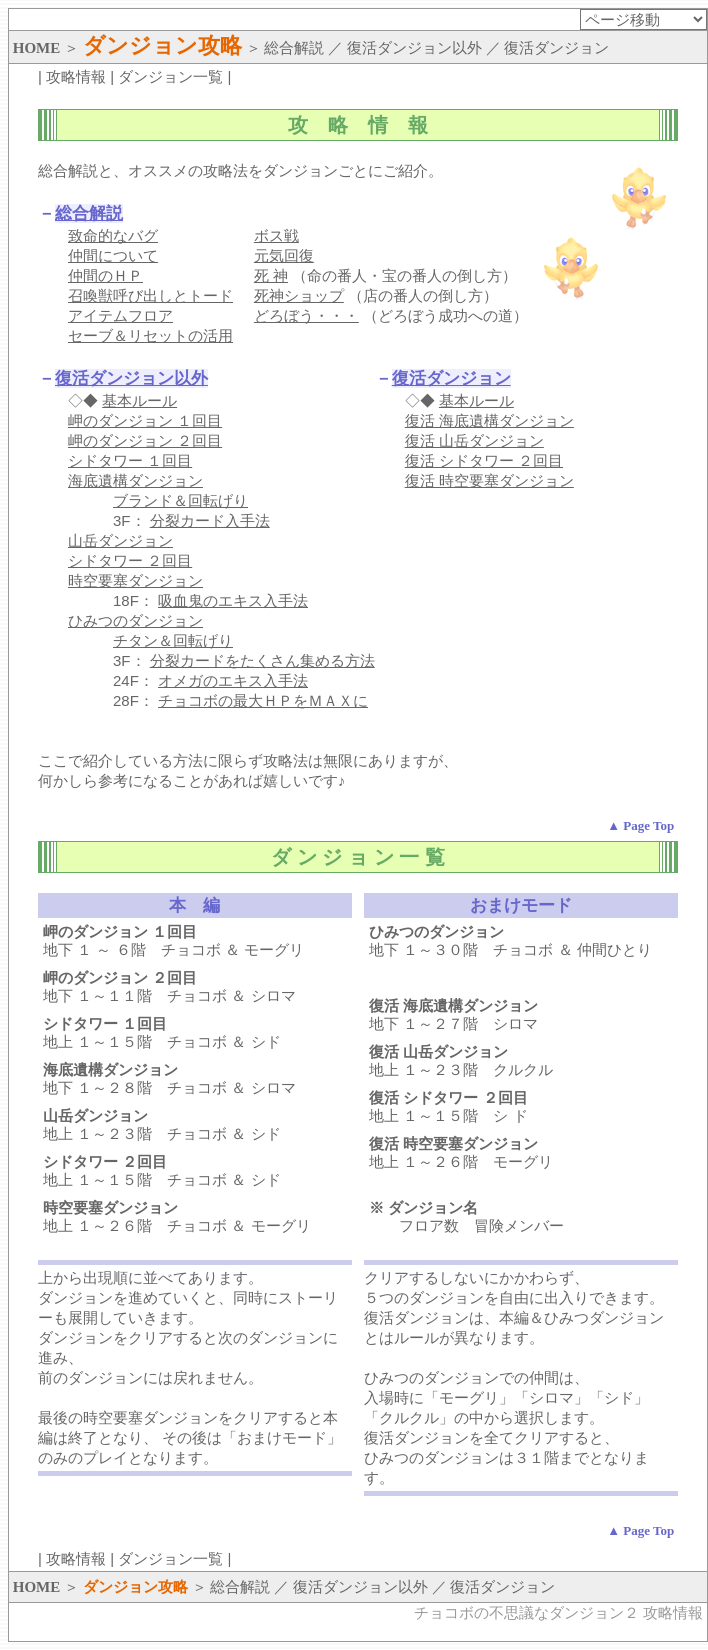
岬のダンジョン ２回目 (145, 440)
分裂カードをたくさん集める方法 (262, 660)
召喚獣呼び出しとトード (150, 295)
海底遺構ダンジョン (135, 480)
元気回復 (284, 255)
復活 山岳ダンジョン (474, 440)
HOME (37, 48)
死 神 (271, 275)
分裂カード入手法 (210, 520)
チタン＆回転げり (173, 640)
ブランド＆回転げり (180, 500)
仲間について (113, 255)
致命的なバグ (113, 235)
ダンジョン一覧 (170, 76)
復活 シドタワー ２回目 (484, 460)
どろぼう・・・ (306, 315)
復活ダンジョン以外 (131, 378)
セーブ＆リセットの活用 (150, 335)
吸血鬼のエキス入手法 (233, 600)
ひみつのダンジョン (135, 620)
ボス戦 (276, 235)
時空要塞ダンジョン (135, 580)
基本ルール (139, 400)
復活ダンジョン (451, 378)
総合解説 (89, 213)
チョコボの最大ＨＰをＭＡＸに (263, 700)
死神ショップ (299, 295)
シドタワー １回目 (130, 460)
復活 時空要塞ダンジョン (489, 480)
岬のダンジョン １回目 (145, 420)
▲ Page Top (640, 825)
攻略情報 (76, 76)
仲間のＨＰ (105, 275)
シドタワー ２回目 (130, 560)
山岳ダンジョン (120, 540)
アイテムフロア (120, 315)
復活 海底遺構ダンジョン (489, 420)
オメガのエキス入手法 (233, 680)
